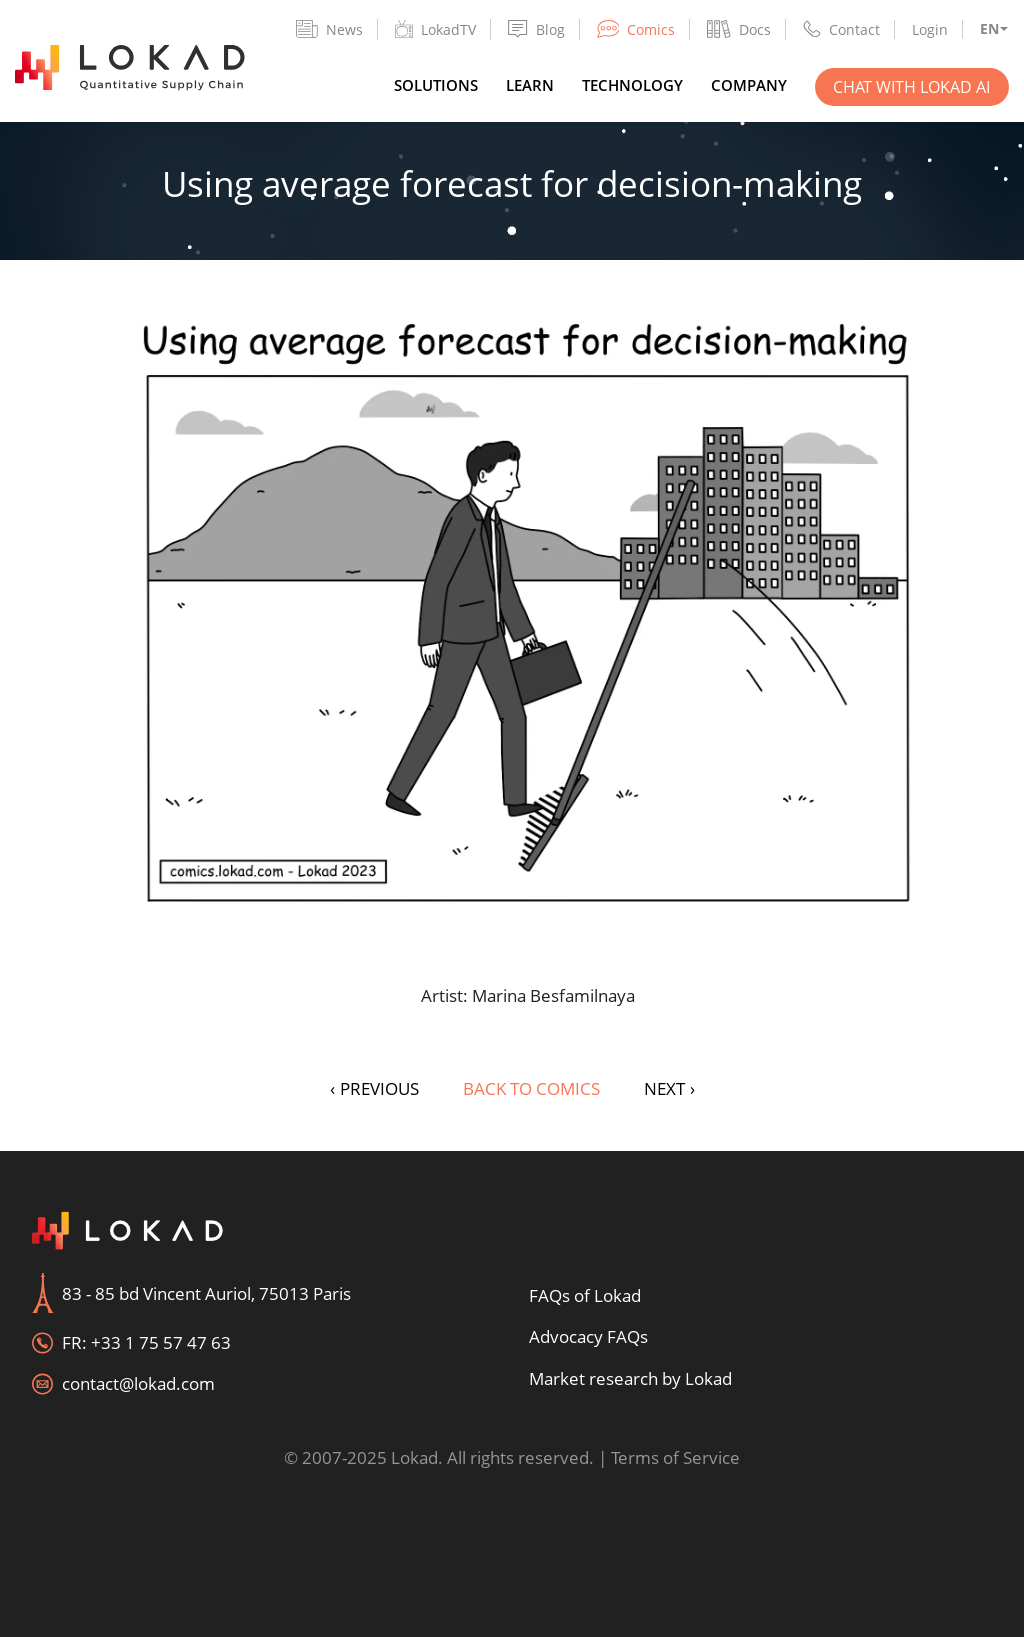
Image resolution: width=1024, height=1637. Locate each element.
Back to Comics (531, 1088)
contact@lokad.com (138, 1383)
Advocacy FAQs (588, 1336)
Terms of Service (675, 1457)
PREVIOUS (374, 1088)
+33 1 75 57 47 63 (161, 1342)
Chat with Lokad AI (911, 87)
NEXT (669, 1088)
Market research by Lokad (630, 1378)
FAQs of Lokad (585, 1295)
